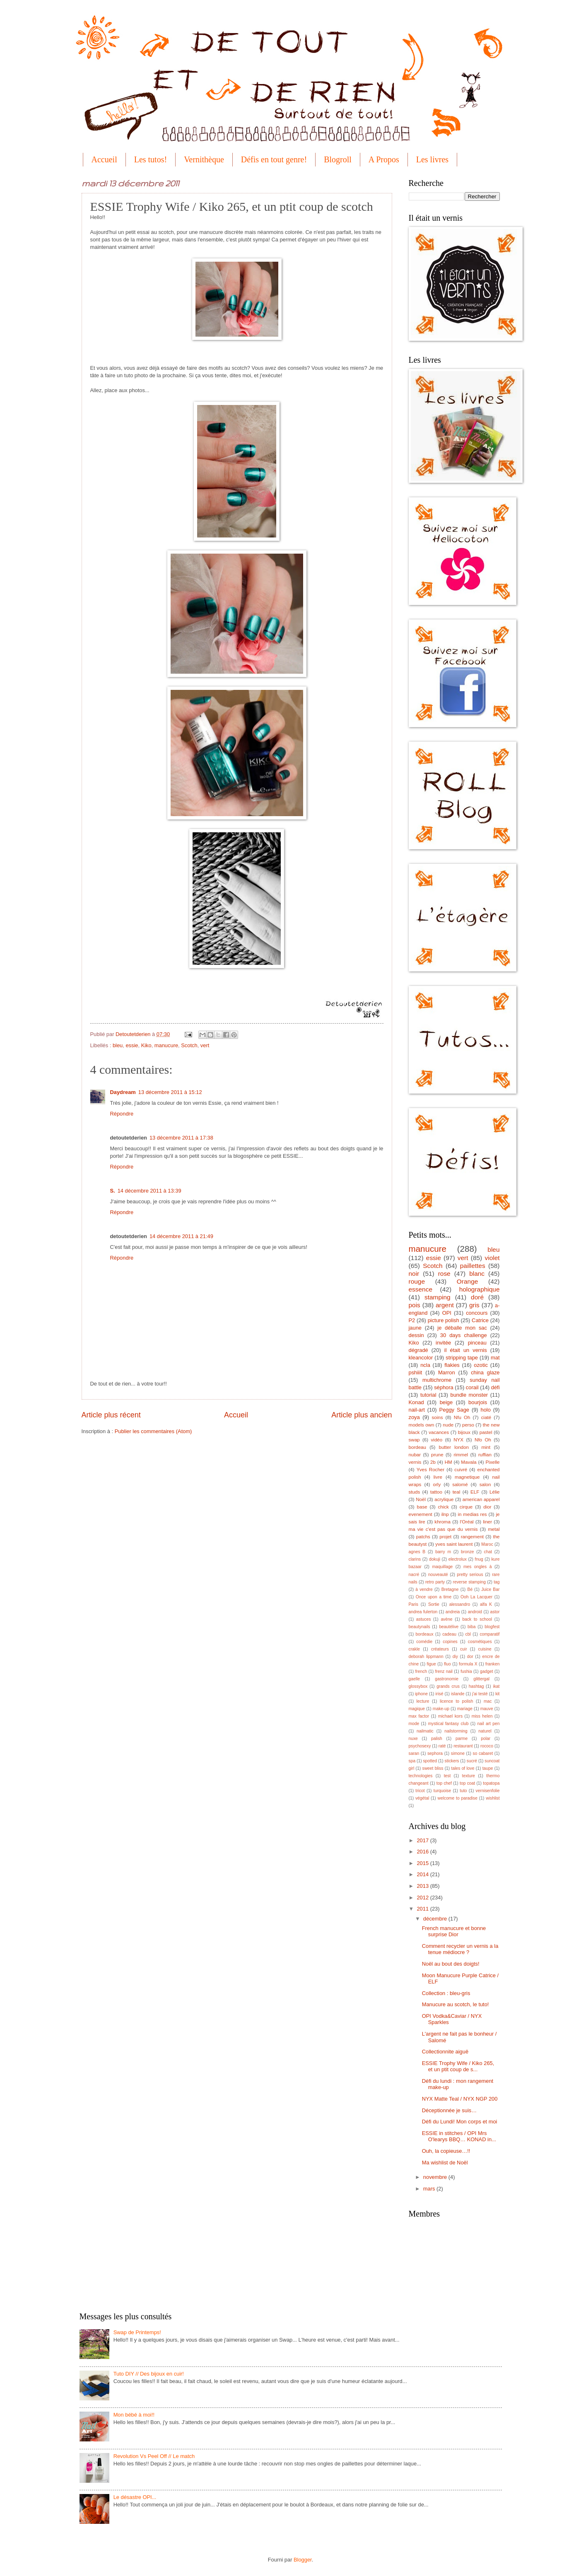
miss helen (482, 1716)
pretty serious (470, 1574)
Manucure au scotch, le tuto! (455, 2004)
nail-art (417, 1410)
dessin (416, 1335)
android (475, 1612)
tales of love (463, 1768)
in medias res (472, 1514)
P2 (412, 1320)
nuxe (413, 1738)
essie (131, 1045)
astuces (423, 1619)
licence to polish (456, 1701)
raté (442, 1746)
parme (462, 1738)
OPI (446, 1313)
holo (486, 1410)
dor (470, 1656)
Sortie (433, 1604)
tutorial (428, 1395)
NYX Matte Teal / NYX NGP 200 (460, 2099)
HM (448, 1462)
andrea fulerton (423, 1612)
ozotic (481, 1365)
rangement (472, 1536)
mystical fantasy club (448, 1723)
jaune (415, 1328)
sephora (435, 1753)
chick (443, 1506)
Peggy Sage (454, 1410)
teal (456, 1491)
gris (474, 1304)
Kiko (146, 1045)
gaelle (414, 1679)
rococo (486, 1746)
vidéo (437, 1439)
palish (436, 1738)
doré (477, 1297)
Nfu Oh (462, 1417)
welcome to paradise (457, 1798)
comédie (424, 1641)
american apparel (481, 1499)
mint (485, 1447)
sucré (472, 1761)
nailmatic (425, 1731)
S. (112, 1191)
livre (438, 1477)
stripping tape (462, 1357)
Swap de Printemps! (137, 2332)
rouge (417, 1281)
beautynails (419, 1626)
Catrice (480, 1320)
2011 (423, 1909)
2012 (423, 1897)
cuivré (460, 1469)
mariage (465, 1708)
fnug (479, 1559)
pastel (486, 1432)
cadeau (449, 1634)
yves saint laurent (454, 1544)
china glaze (485, 1372)
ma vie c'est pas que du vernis (443, 1529)
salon (485, 1484)
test (447, 1776)
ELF (474, 1491)
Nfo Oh (483, 1439)
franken (492, 1664)
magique (417, 1708)
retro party (435, 1582)
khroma (442, 1521)
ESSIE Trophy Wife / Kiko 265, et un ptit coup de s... (458, 2066)
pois (414, 1304)
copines (450, 1641)
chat (488, 1551)
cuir (463, 1649)
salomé (460, 1484)
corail (472, 1387)
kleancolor (421, 1357)
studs (414, 1491)
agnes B (417, 1551)
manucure (166, 1045)
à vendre (423, 1589)
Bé (470, 1589)
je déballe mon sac (462, 1328)
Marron (446, 1372)
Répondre (122, 1114)
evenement (420, 1514)
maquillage (442, 1566)
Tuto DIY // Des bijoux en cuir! (148, 2374)
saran (414, 1753)
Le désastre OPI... (135, 2497)
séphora (443, 1387)
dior (487, 1506)
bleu (118, 1045)
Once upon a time (433, 1597)
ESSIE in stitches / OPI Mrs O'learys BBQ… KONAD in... (459, 2136)
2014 (423, 1874)
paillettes (472, 1265)
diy (455, 1656)
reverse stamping (469, 1582)
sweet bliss (432, 1768)
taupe (487, 1768)
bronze (467, 1551)
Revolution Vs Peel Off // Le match (154, 2456)
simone (458, 1753)
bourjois (477, 1402)
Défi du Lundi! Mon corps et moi (459, 2121)
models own (421, 1424)
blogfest (492, 1626)
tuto (463, 1790)
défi (495, 1387)
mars (429, 2189)
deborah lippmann (426, 1656)
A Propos (384, 159)
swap (414, 1439)
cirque (466, 1506)
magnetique (467, 1477)
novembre (435, 2177)
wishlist (492, 1798)
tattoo (436, 1491)
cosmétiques (480, 1641)
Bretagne (450, 1589)
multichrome (436, 1380)
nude (448, 1424)
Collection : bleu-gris (446, 1993)
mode (414, 1723)
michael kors (450, 1716)
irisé (440, 1694)
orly (437, 1484)
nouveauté (438, 1574)
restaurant (463, 1746)
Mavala (468, 1462)
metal (493, 1529)
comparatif (489, 1634)
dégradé (418, 1350)
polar (485, 1738)
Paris (413, 1604)
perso (468, 1424)
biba (471, 1626)
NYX (458, 1439)
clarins (415, 1559)
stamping (437, 1297)
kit (497, 1694)
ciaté (486, 1417)
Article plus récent (111, 1415)
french (421, 1671)
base (422, 1506)
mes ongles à (477, 1566)
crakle (414, 1649)
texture (468, 1776)
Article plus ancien (361, 1415)
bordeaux (425, 1634)
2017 (423, 1840)
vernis (415, 1462)
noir (414, 1273)
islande (458, 1694)
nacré (414, 1574)
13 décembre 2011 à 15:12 (170, 1092)
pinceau (477, 1343)
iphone (421, 1694)
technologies (421, 1776)
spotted (430, 1761)
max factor (419, 1716)
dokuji (434, 1559)
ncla (425, 1365)
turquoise (442, 1790)
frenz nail (443, 1671)
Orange (467, 1281)
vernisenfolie (488, 1790)
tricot (419, 1790)
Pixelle (492, 1462)
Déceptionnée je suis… (449, 2110)
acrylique (443, 1499)
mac (488, 1701)
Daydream (123, 1092)
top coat (467, 1783)
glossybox (418, 1686)
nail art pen (488, 1723)
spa (412, 1761)
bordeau (418, 1447)
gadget (486, 1671)
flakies (452, 1365)
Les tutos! (150, 159)
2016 (423, 1851)
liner (487, 1521)
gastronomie (446, 1679)
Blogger (303, 2560)
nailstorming (456, 1731)
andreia (453, 1612)
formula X (468, 1664)
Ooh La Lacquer (476, 1597)
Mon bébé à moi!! (133, 2415)
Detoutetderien (134, 1034)
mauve (486, 1708)
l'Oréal (467, 1521)
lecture (423, 1701)
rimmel (460, 1454)
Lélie (494, 1491)
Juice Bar (490, 1589)
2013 (423, 1886)
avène (446, 1619)
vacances (439, 1432)
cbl (468, 1634)
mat (495, 1357)
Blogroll (338, 159)
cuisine (485, 1649)
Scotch (189, 1045)
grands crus (448, 1686)
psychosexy (420, 1746)
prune (437, 1454)
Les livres (432, 159)
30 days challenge (463, 1335)
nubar (415, 1454)
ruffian (485, 1454)
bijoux (464, 1432)
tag (496, 1582)
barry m (443, 1551)
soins (437, 1417)
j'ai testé (480, 1694)
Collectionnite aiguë (445, 2051)
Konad (416, 1402)
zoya (414, 1417)
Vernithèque (204, 159)
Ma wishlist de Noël (445, 2162)
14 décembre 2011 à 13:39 (149, 1191)
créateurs (440, 1649)
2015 (423, 1863)
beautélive (448, 1626)
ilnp (445, 1514)
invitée (443, 1343)
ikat (496, 1686)
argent (445, 1304)
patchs (423, 1536)
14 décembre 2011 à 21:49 (181, 1236)
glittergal (481, 1679)
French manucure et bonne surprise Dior (454, 1931)
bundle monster (469, 1395)
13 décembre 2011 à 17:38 (181, 1138)
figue (431, 1664)
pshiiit (415, 1372)
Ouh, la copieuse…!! (446, 2151)
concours (476, 1313)
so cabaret (483, 1753)
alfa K (486, 1604)
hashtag (476, 1686)
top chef (444, 1783)
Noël (421, 1499)
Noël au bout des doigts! (451, 1964)
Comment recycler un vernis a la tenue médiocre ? (460, 1949)
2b (433, 1462)
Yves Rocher (430, 1469)
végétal (422, 1798)
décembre (435, 1919)
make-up (441, 1708)
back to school (477, 1619)
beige (446, 1402)
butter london (454, 1447)
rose (444, 1273)
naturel (484, 1731)
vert (204, 1045)
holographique (479, 1289)
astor (495, 1612)
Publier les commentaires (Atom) (153, 1431)
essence (421, 1289)
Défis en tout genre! (274, 159)
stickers (452, 1761)
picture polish (443, 1320)
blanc (477, 1273)
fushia (466, 1671)
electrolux (457, 1559)
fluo (447, 1664)
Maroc (487, 1544)
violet (492, 1257)
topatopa (491, 1783)
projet (445, 1536)
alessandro (459, 1604)
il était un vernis (465, 1350)
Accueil (104, 159)
